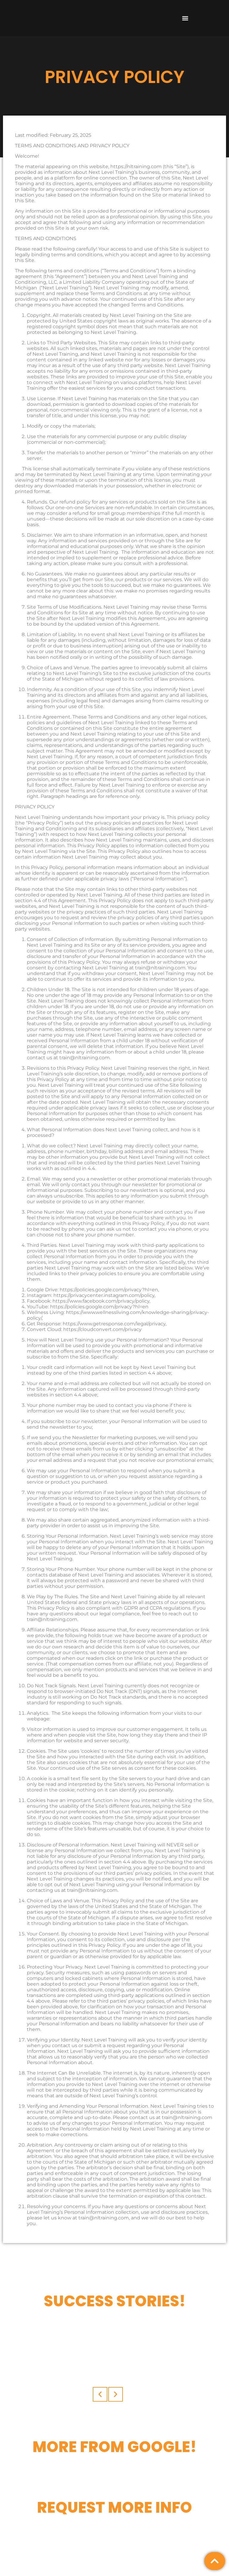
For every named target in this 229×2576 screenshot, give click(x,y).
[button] (185, 18)
